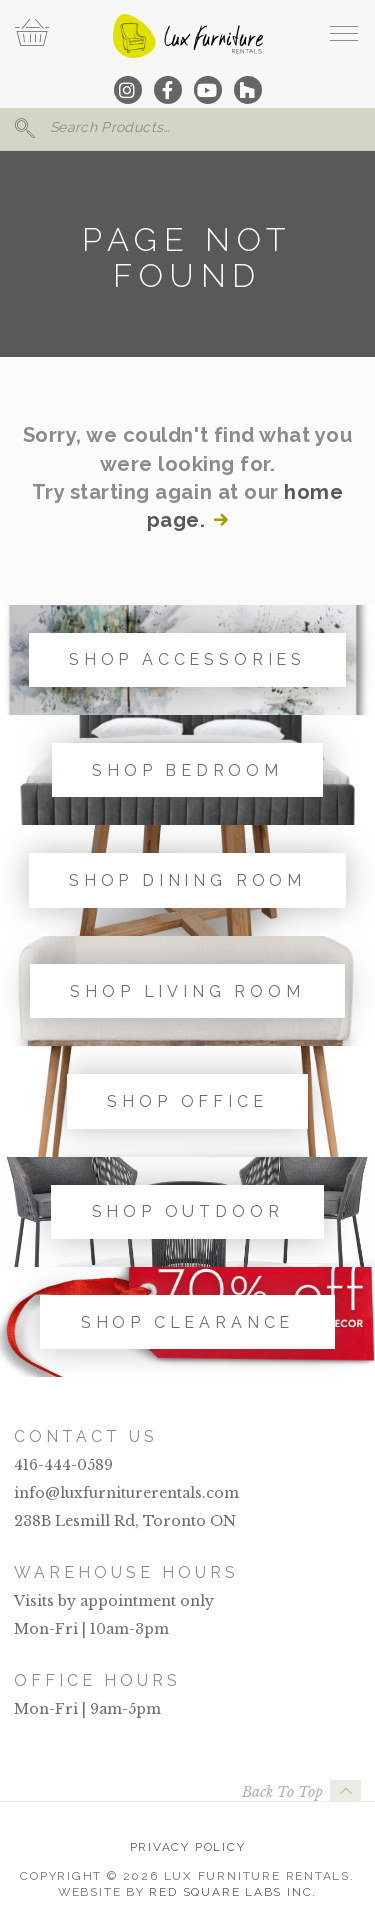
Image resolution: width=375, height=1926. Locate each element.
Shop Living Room (187, 991)
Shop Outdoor (188, 1211)
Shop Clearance (188, 1322)
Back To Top (282, 1792)
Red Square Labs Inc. (233, 1892)
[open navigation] (343, 33)
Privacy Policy (188, 1847)
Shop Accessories (187, 659)
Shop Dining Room (187, 880)
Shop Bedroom (187, 770)
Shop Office (187, 1101)
